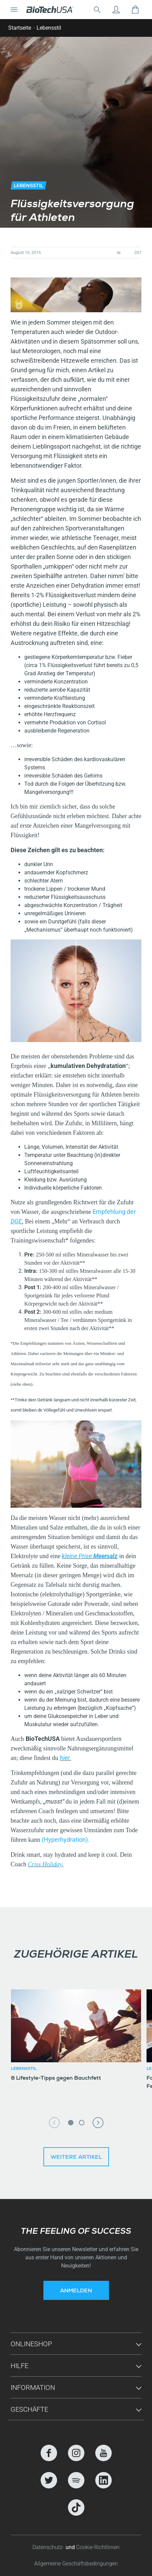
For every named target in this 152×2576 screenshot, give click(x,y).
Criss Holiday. (45, 1864)
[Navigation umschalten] (14, 9)
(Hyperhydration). (65, 1839)
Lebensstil (49, 28)
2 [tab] (81, 2122)
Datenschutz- (49, 2547)
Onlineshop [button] (31, 2344)
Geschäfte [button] (29, 2409)
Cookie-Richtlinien (98, 2547)
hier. (65, 1757)
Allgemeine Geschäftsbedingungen (76, 2563)
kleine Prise (90, 1556)
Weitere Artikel (76, 2157)
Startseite (19, 28)
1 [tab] (70, 2122)
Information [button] (33, 2387)
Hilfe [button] (19, 2366)
